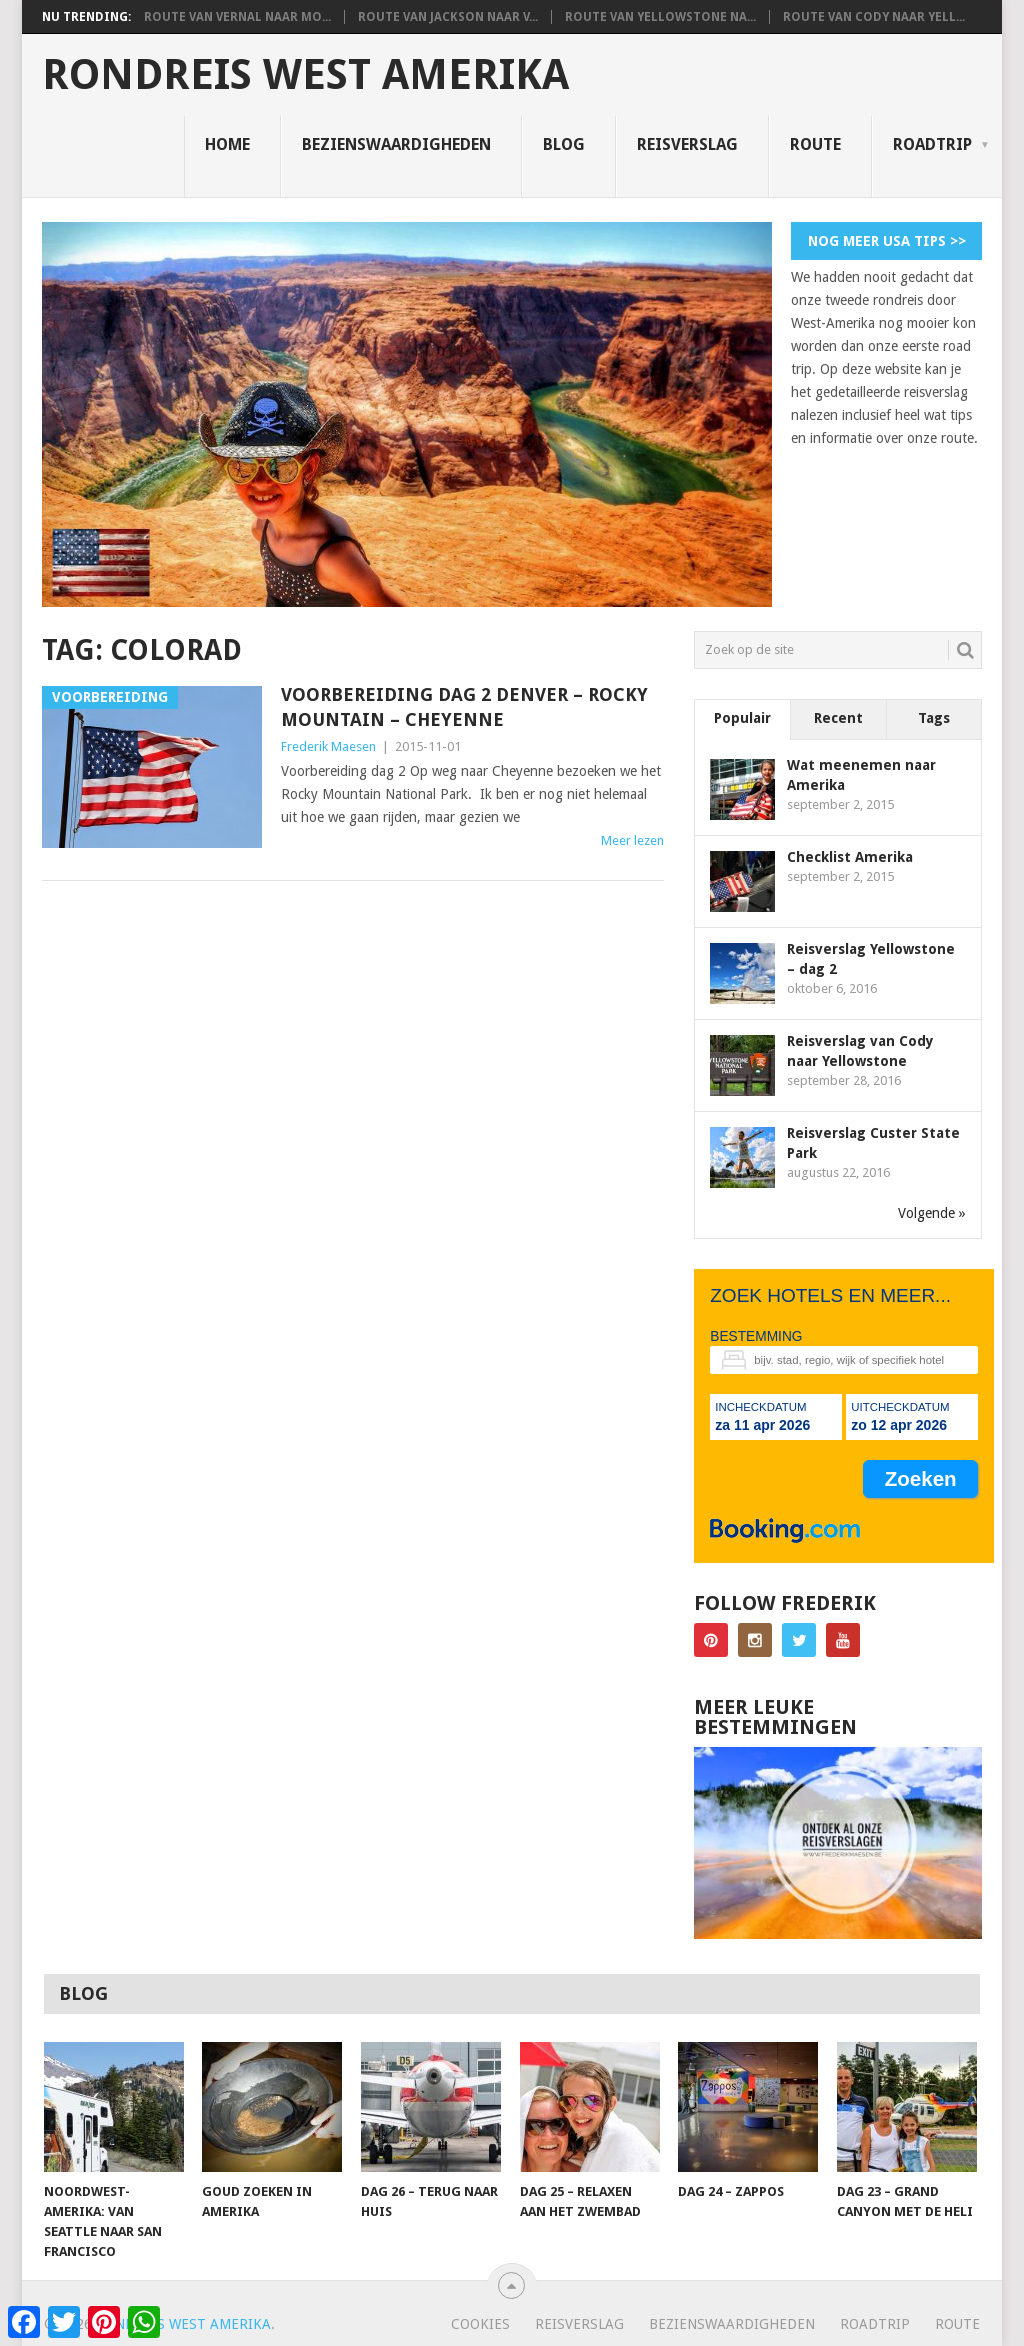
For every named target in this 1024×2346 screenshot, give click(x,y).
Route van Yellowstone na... (660, 17)
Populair (742, 718)
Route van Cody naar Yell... (874, 17)
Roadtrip (932, 144)
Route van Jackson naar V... (448, 17)
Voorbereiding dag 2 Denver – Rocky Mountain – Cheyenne (464, 707)
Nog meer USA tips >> (887, 241)
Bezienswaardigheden (396, 144)
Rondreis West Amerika (305, 75)
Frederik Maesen (328, 746)
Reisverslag (687, 144)
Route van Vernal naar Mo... (237, 17)
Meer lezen (632, 840)
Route (815, 144)
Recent (838, 718)
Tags (934, 718)
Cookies (480, 2324)
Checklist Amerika (850, 857)
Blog (564, 144)
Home (227, 144)
